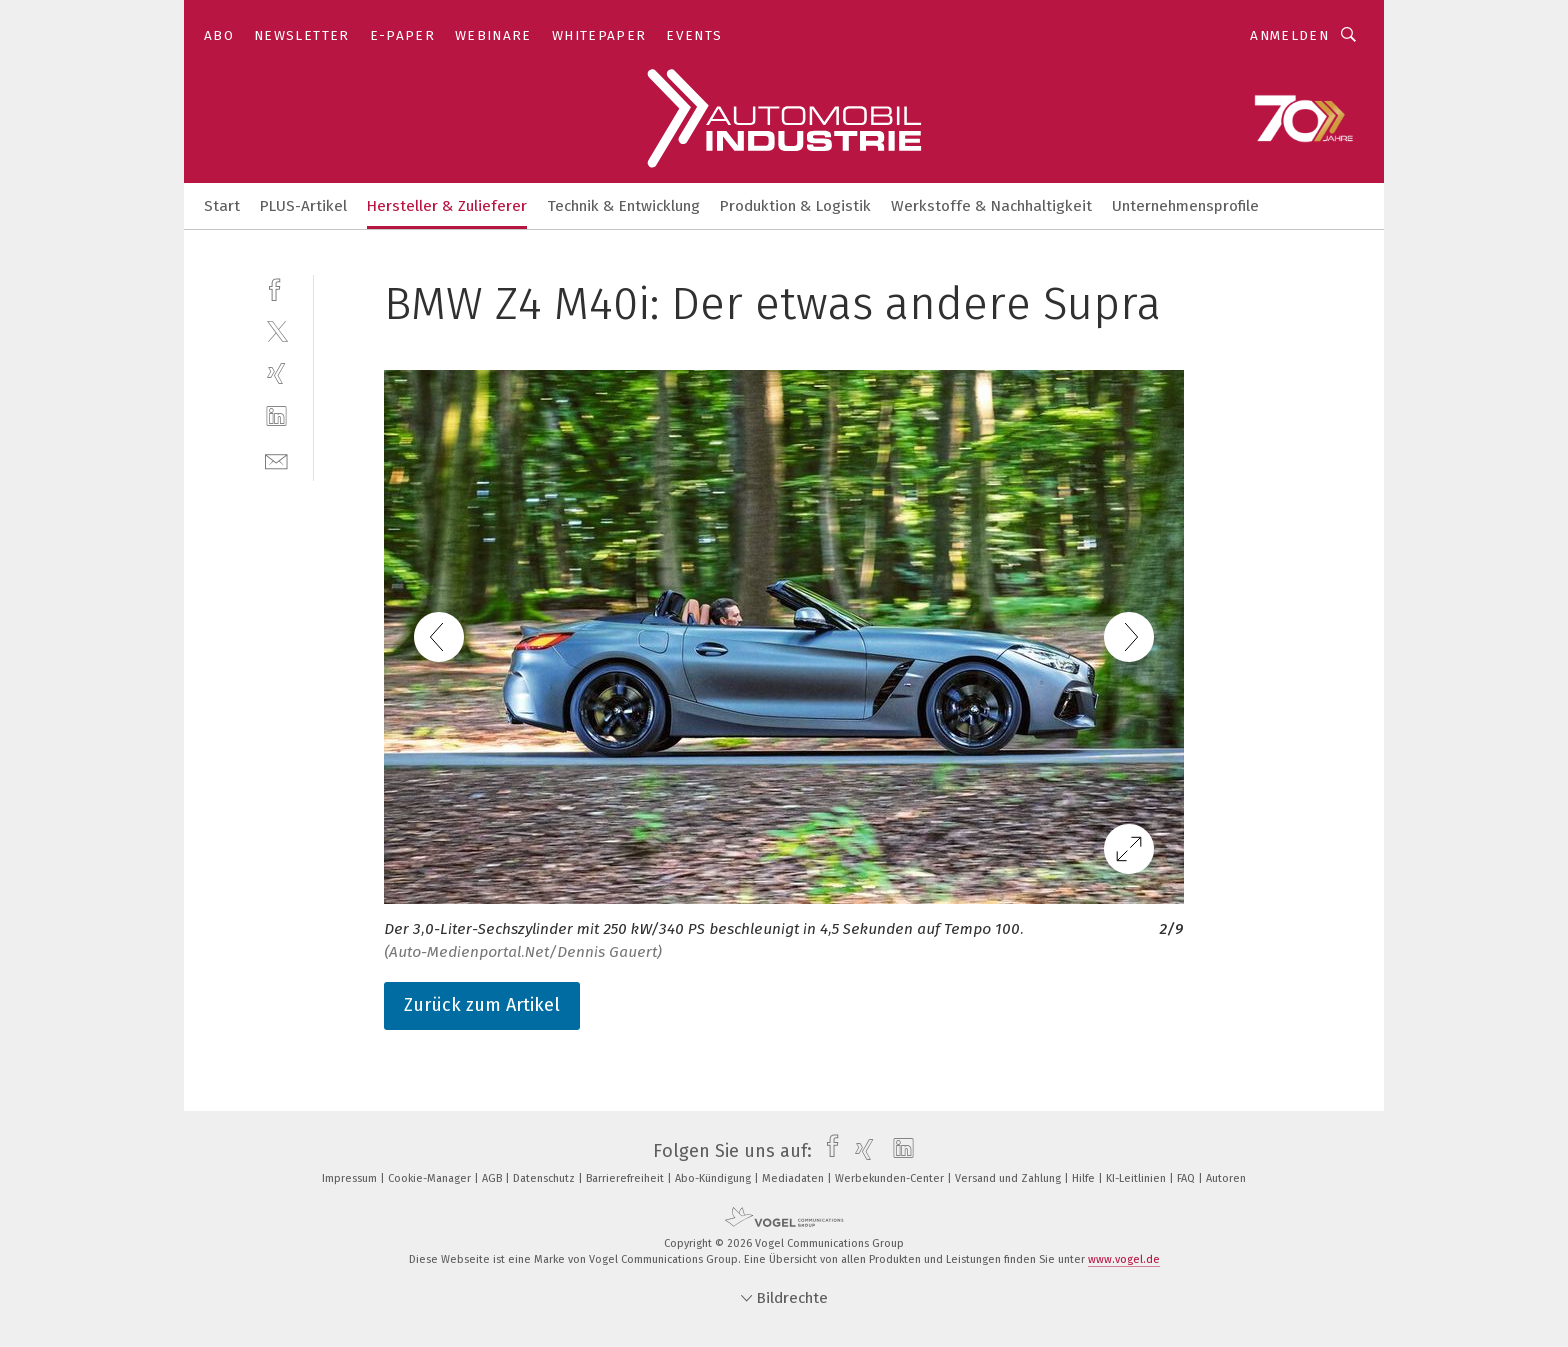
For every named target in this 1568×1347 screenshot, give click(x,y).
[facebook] (276, 287)
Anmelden (1289, 35)
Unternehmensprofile (1185, 206)
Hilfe (1085, 1178)
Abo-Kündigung (714, 1178)
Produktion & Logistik (795, 206)
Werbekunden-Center (891, 1178)
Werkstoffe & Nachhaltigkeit (991, 206)
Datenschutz (545, 1178)
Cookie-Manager (431, 1178)
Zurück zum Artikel (482, 1005)
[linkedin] (276, 416)
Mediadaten (794, 1178)
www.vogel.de (1124, 1259)
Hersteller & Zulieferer (447, 206)
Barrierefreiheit (626, 1178)
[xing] (276, 373)
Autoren (1226, 1178)
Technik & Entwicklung (623, 206)
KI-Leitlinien (1137, 1178)
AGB (493, 1178)
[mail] (276, 459)
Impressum (351, 1178)
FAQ (1187, 1178)
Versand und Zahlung (1009, 1178)
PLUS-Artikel (303, 206)
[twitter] (276, 330)
